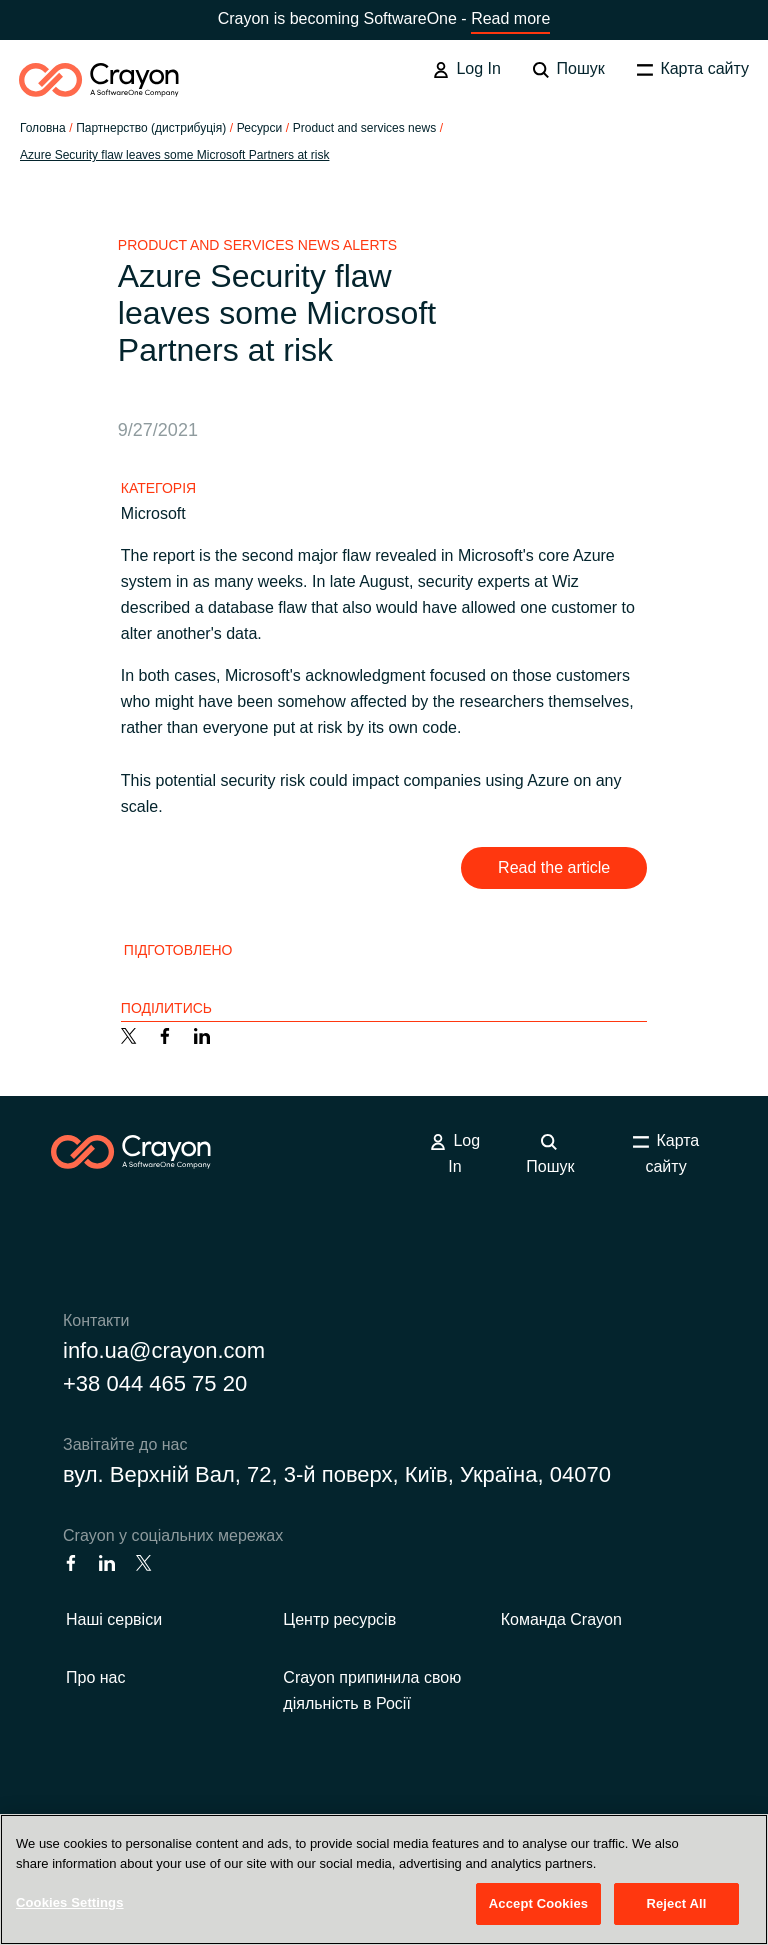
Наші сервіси (114, 1619)
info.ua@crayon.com (164, 1350)
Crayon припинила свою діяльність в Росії (372, 1690)
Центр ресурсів (339, 1619)
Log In (467, 69)
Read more (510, 18)
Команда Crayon (561, 1619)
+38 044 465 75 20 (155, 1383)
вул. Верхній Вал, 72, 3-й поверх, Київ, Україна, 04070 (337, 1474)
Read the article (554, 867)
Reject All (676, 1903)
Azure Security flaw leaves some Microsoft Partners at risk (174, 155)
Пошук (569, 69)
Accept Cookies (538, 1903)
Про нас (95, 1677)
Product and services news (364, 128)
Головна (43, 128)
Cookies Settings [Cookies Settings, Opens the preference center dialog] (70, 1902)
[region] (384, 1879)
